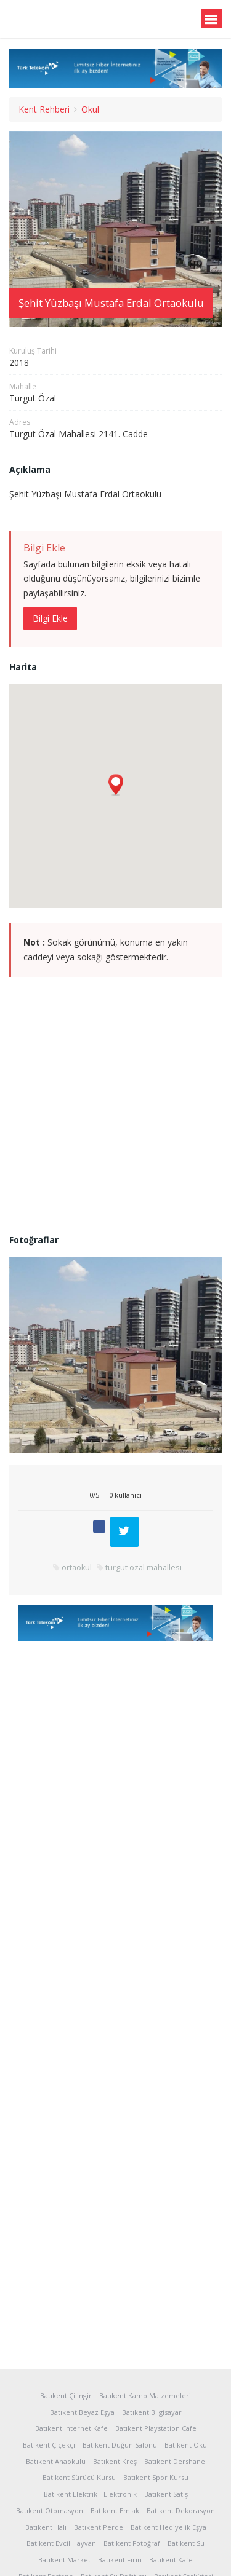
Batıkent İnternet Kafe (71, 2428)
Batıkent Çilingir (66, 2395)
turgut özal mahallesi (143, 1572)
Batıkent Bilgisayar (152, 2412)
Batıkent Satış (166, 2494)
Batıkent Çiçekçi (49, 2444)
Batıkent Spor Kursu (155, 2477)
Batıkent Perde (98, 2527)
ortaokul (77, 1572)
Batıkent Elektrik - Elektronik (90, 2494)
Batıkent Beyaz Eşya (82, 2412)
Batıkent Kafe (171, 2559)
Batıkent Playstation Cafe (156, 2428)
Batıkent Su (186, 2543)
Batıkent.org (69, 19)
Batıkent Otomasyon (49, 2510)
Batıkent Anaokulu (56, 2461)
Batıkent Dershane (174, 2461)
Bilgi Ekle (50, 618)
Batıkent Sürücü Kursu (79, 2477)
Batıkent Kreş (115, 2461)
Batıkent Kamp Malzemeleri (145, 2395)
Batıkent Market (64, 2559)
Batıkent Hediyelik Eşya (168, 2527)
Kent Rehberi (44, 109)
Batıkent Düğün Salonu (120, 2444)
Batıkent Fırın (120, 2559)
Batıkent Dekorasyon (181, 2510)
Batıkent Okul (186, 2444)
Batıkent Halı (46, 2527)
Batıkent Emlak (115, 2510)
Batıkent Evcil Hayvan (61, 2543)
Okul (90, 109)
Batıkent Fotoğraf (131, 2543)
